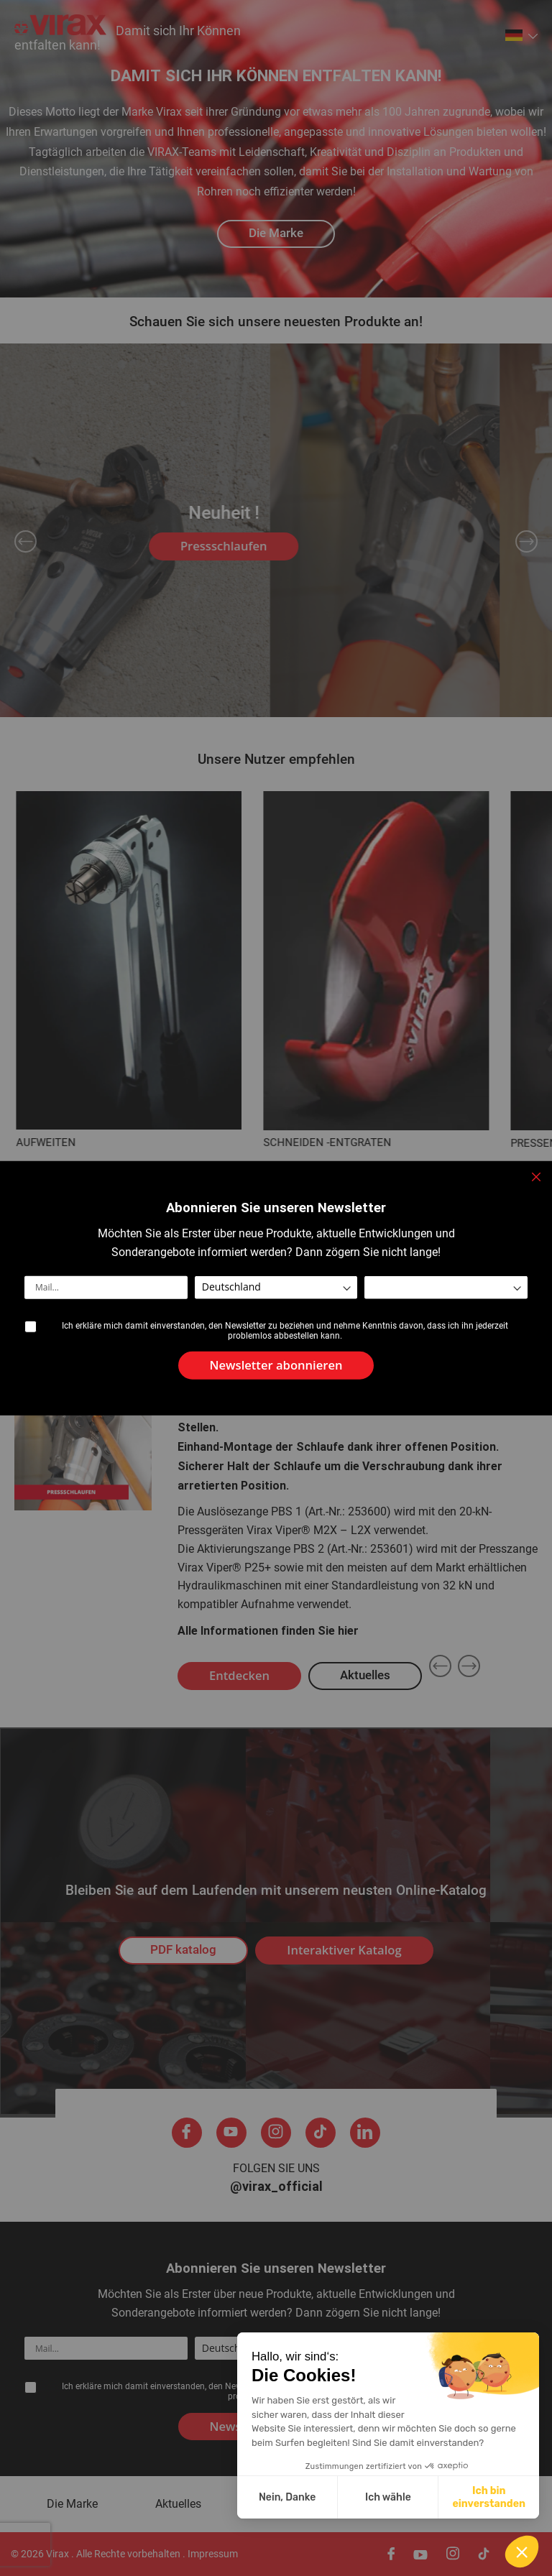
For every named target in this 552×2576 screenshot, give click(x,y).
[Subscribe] (276, 1366)
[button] (522, 2551)
